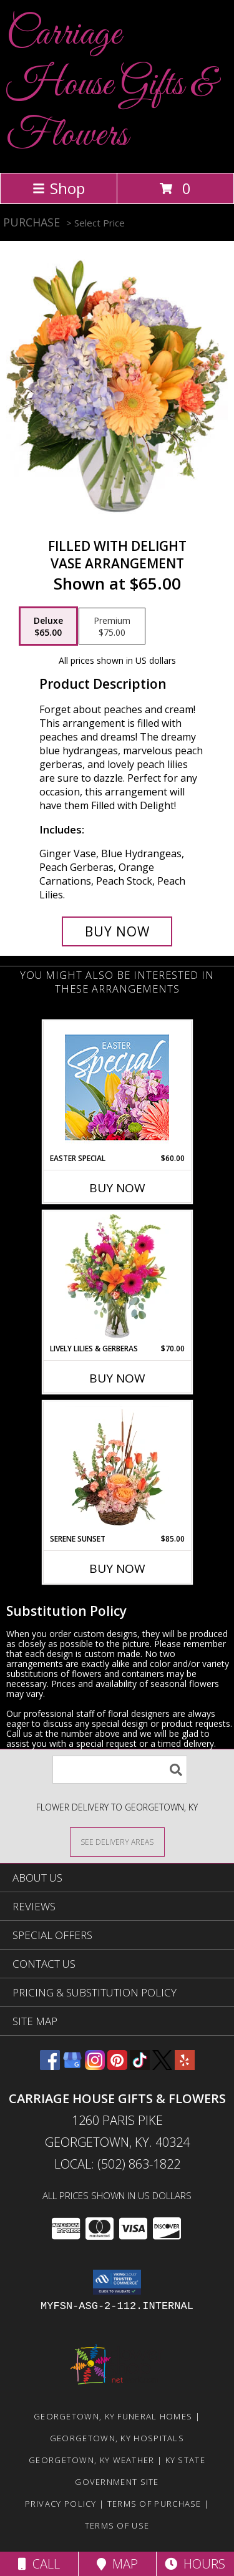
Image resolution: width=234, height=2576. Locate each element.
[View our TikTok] (140, 2066)
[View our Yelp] (185, 2066)
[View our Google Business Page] (72, 2066)
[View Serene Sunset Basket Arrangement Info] (117, 1467)
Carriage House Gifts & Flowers (110, 85)
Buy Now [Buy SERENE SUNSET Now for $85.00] (117, 1568)
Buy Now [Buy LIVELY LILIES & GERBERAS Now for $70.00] (117, 1378)
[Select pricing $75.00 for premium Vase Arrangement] (112, 626)
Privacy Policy (61, 2503)
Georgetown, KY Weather (92, 2460)
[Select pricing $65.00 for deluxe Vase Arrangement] (48, 626)
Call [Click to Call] (39, 2563)
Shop (58, 188)
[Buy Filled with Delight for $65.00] (117, 931)
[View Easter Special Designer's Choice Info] (117, 1087)
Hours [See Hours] (195, 2563)
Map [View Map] (117, 2563)
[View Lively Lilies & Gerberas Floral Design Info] (117, 1277)
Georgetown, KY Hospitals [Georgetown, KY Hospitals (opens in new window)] (117, 2438)
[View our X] (162, 2066)
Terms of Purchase (154, 2503)
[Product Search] (119, 1770)
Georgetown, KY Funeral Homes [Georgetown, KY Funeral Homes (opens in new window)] (113, 2416)
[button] (117, 2282)
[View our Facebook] (50, 2066)
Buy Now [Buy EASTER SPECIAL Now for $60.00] (117, 1188)
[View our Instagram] (95, 2066)
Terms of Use (117, 2525)
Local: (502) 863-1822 (117, 2164)
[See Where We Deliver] (117, 1841)
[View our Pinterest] (117, 2066)
